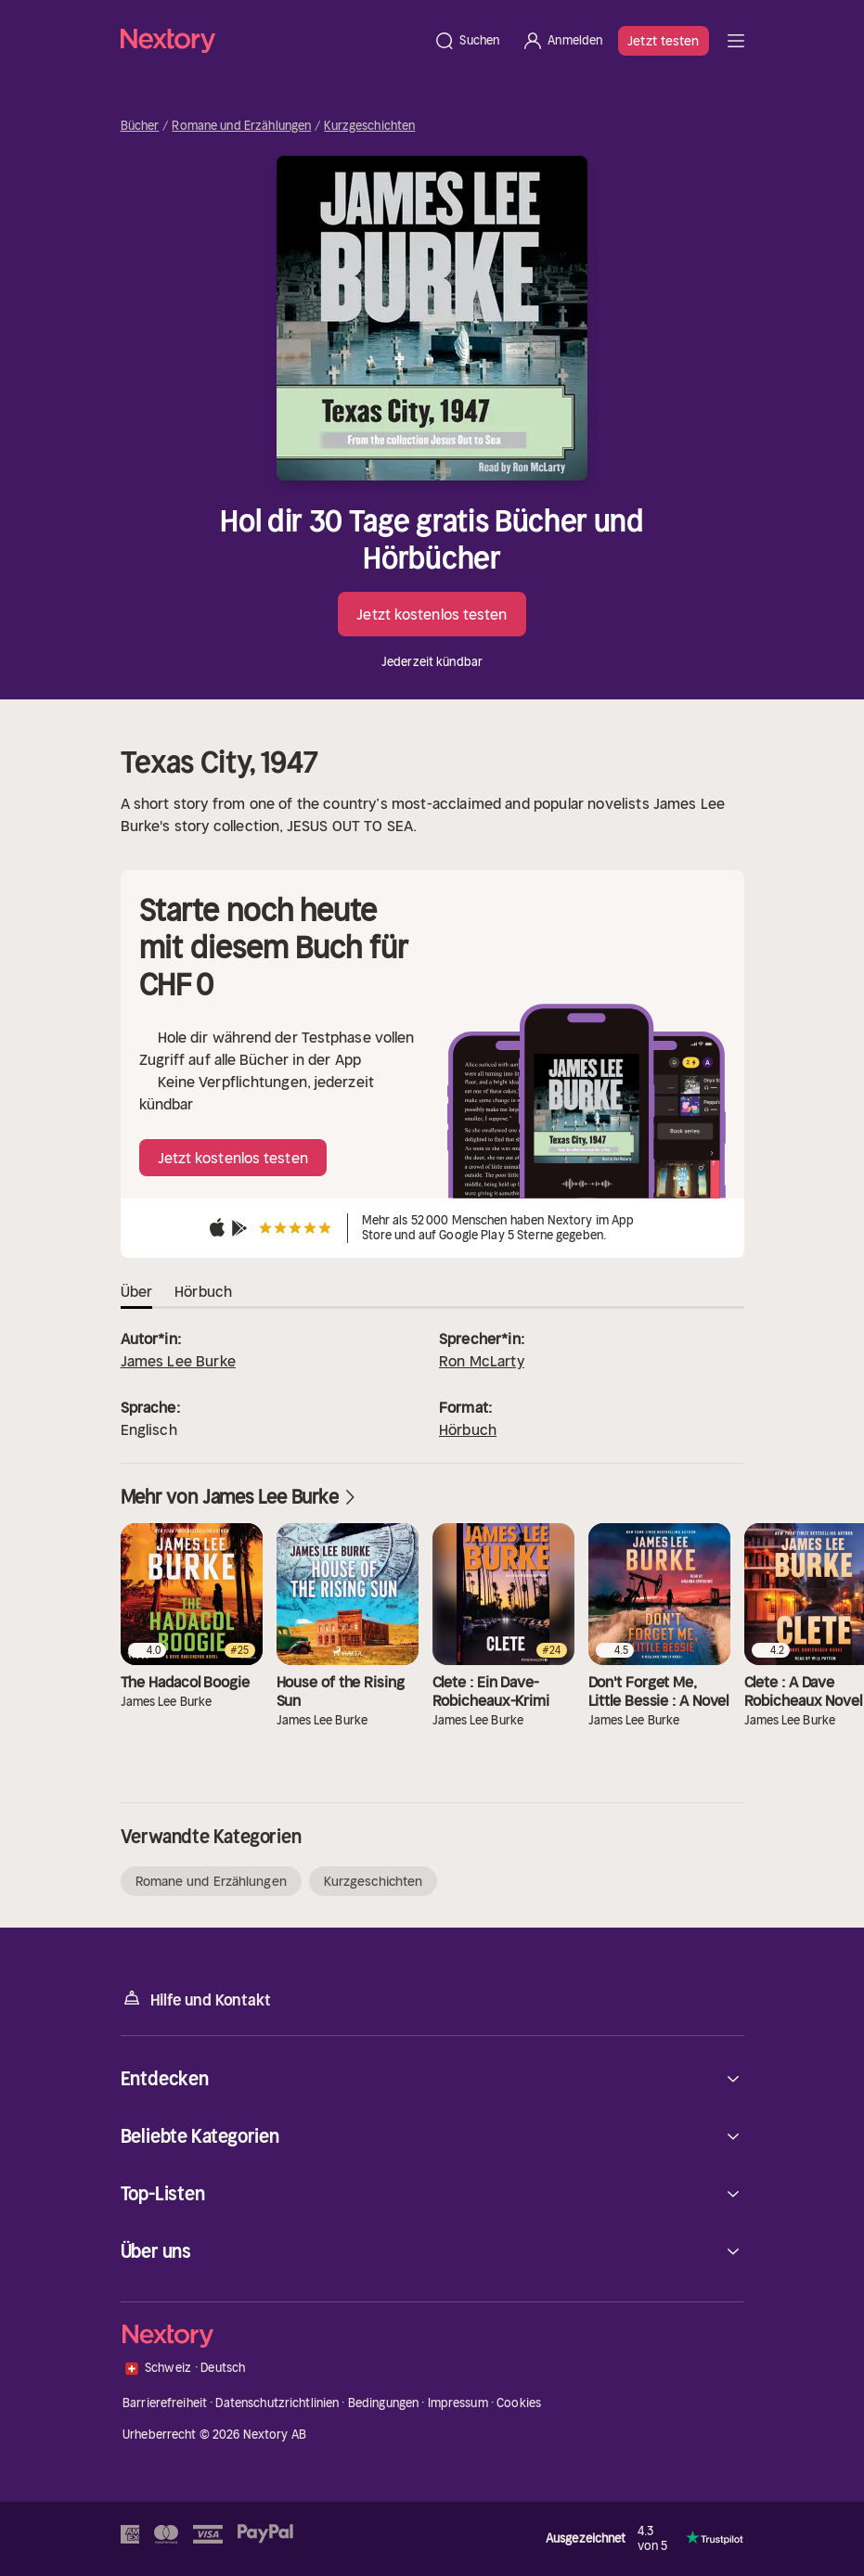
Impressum (458, 2403)
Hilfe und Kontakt (196, 1998)
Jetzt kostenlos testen (431, 614)
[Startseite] (272, 40)
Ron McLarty (481, 1361)
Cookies (518, 2403)
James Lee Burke (178, 1361)
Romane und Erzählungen (241, 126)
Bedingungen (383, 2403)
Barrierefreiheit (165, 2403)
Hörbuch (467, 1429)
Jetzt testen (663, 40)
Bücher (140, 126)
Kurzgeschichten (369, 126)
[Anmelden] (561, 41)
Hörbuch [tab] (203, 1291)
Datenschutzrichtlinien (277, 2403)
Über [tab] (137, 1291)
